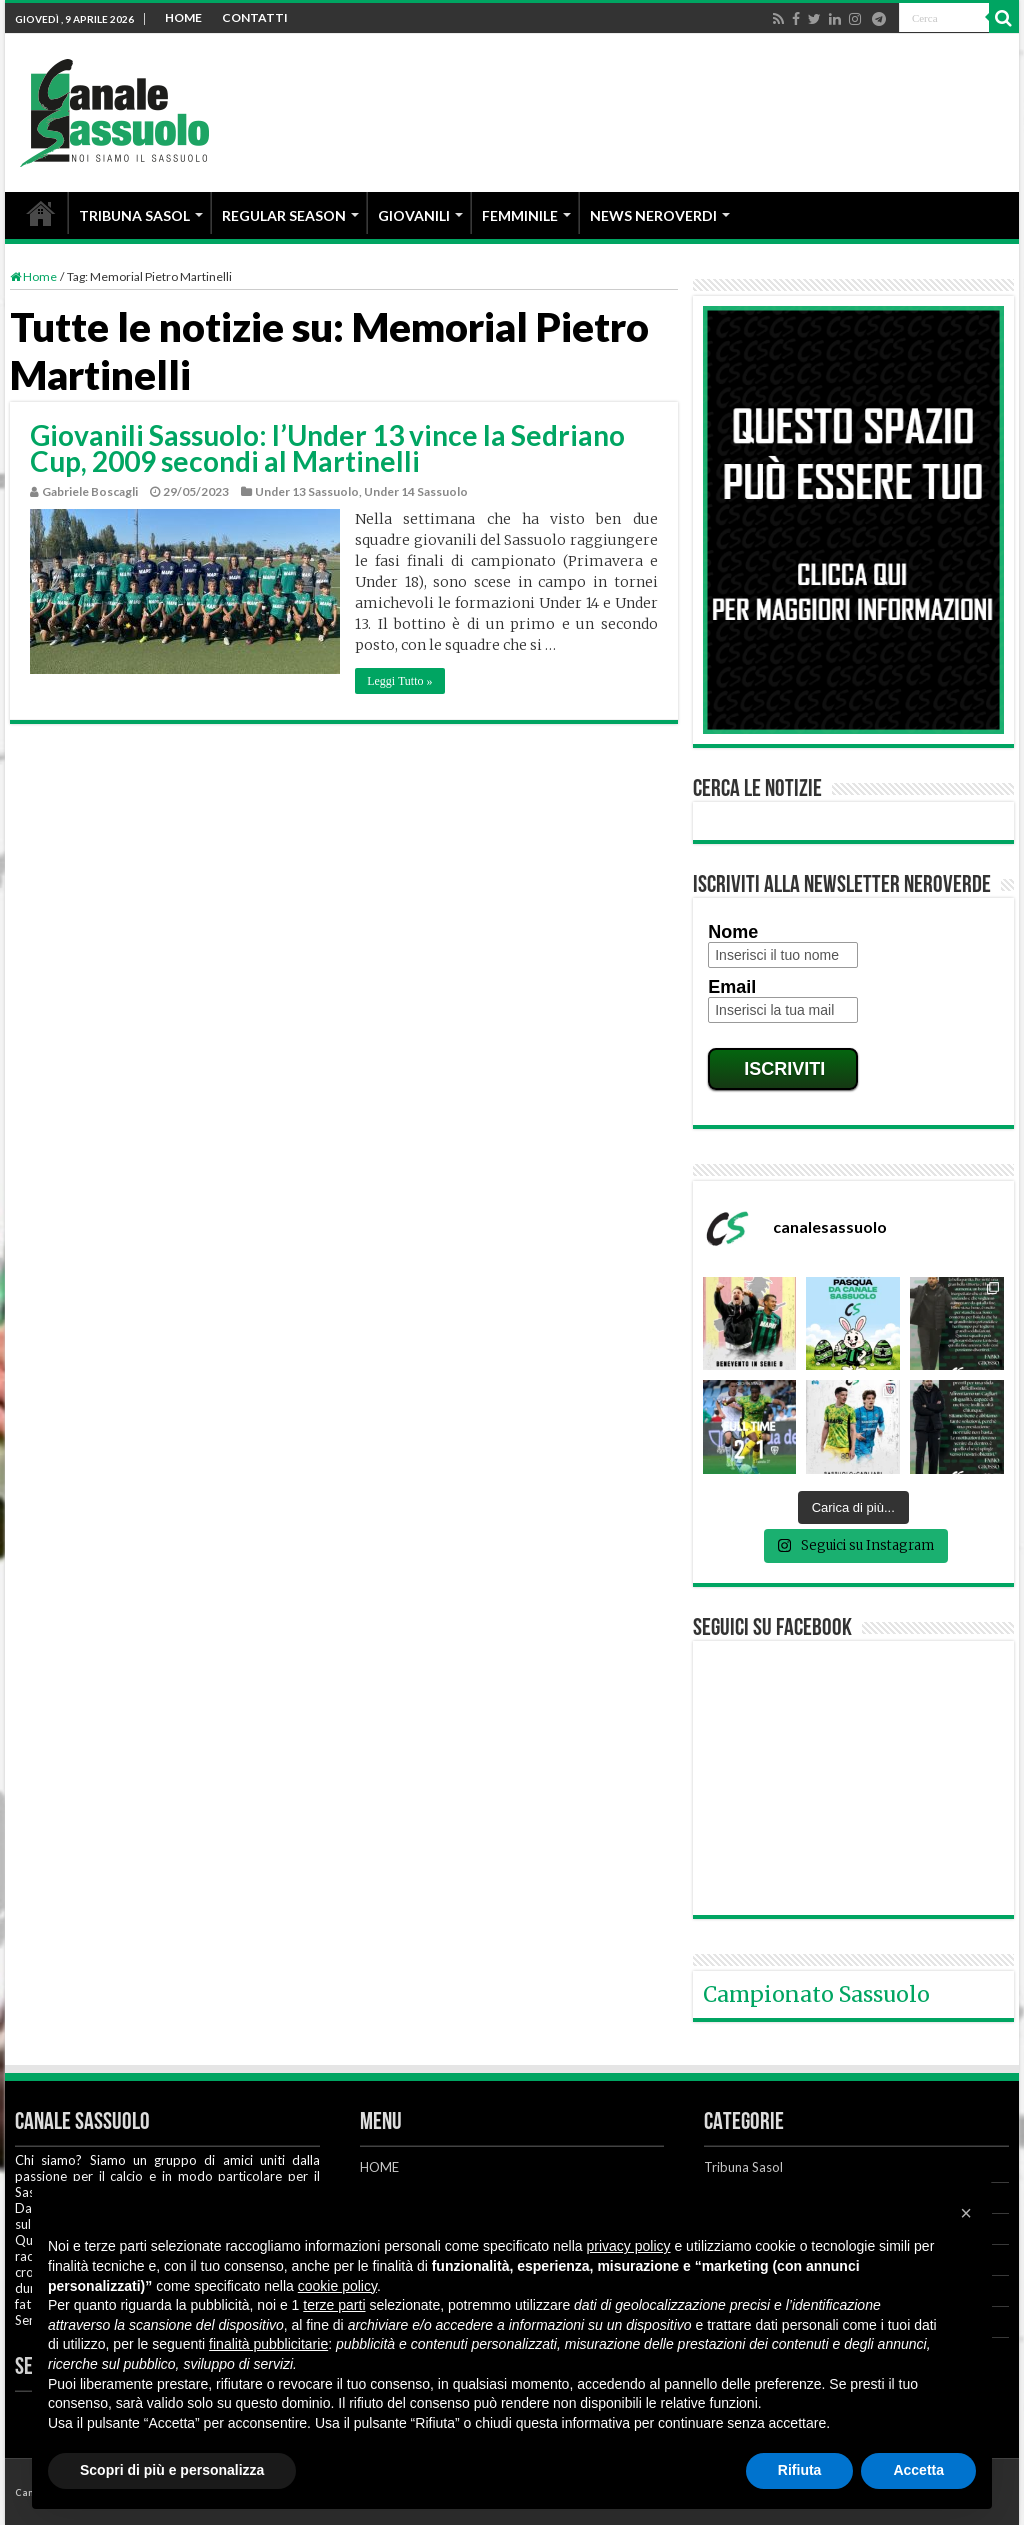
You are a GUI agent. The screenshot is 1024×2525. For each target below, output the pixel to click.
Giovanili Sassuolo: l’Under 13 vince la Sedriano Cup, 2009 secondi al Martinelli (327, 448)
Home (33, 276)
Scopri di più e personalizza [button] (172, 2470)
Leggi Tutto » (399, 681)
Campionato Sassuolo (816, 1994)
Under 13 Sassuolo (307, 491)
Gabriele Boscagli (90, 491)
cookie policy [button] (337, 2286)
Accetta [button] (918, 2470)
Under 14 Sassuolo (416, 491)
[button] (966, 2213)
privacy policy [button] (629, 2246)
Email (732, 987)
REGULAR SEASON (284, 215)
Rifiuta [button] (800, 2470)
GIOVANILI (414, 215)
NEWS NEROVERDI (653, 215)
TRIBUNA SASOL (134, 215)
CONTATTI (255, 17)
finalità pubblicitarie (268, 2344)
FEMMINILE (520, 215)
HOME (183, 17)
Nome (733, 932)
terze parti (334, 2305)
